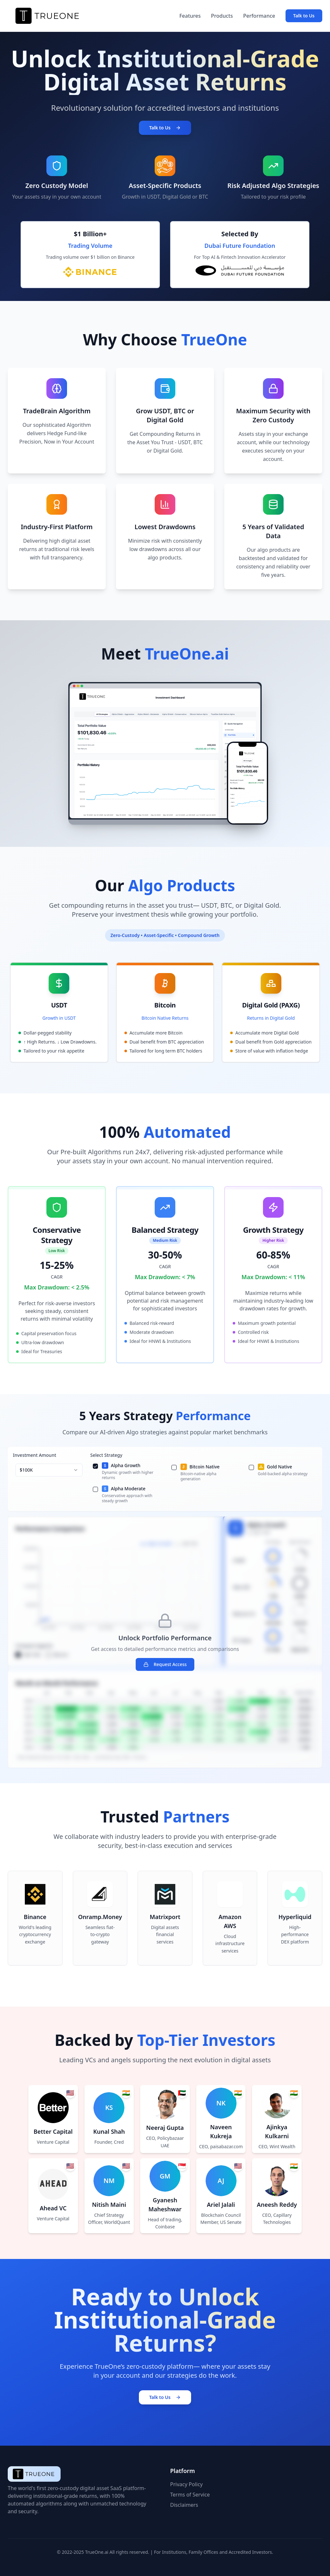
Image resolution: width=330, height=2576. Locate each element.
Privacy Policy (186, 2484)
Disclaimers (184, 2504)
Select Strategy (106, 1455)
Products (222, 15)
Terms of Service (190, 2494)
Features (189, 15)
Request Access (165, 1664)
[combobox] (48, 1470)
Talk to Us (304, 16)
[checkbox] (95, 1466)
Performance (259, 15)
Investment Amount (34, 1455)
